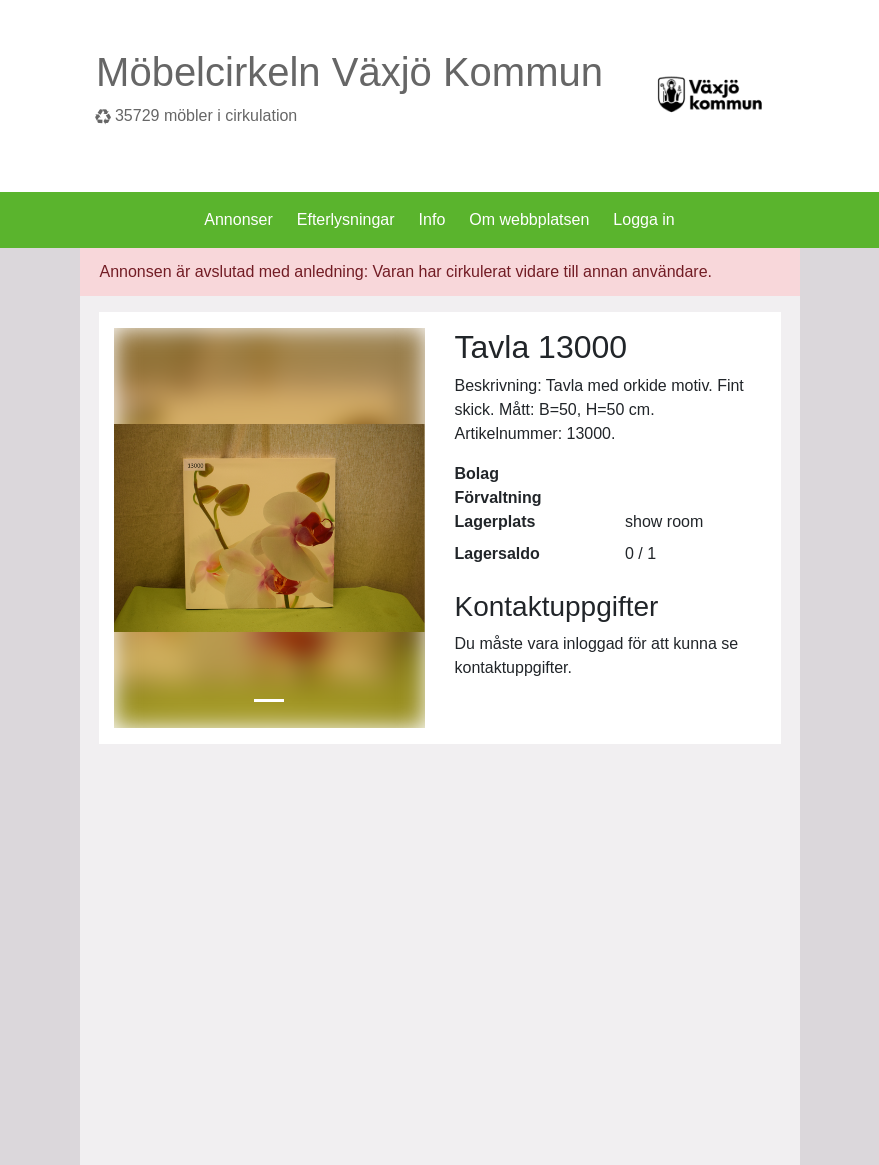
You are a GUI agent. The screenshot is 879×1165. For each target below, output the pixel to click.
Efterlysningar (346, 219)
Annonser (238, 219)
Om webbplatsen (529, 219)
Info (432, 219)
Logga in (643, 219)
